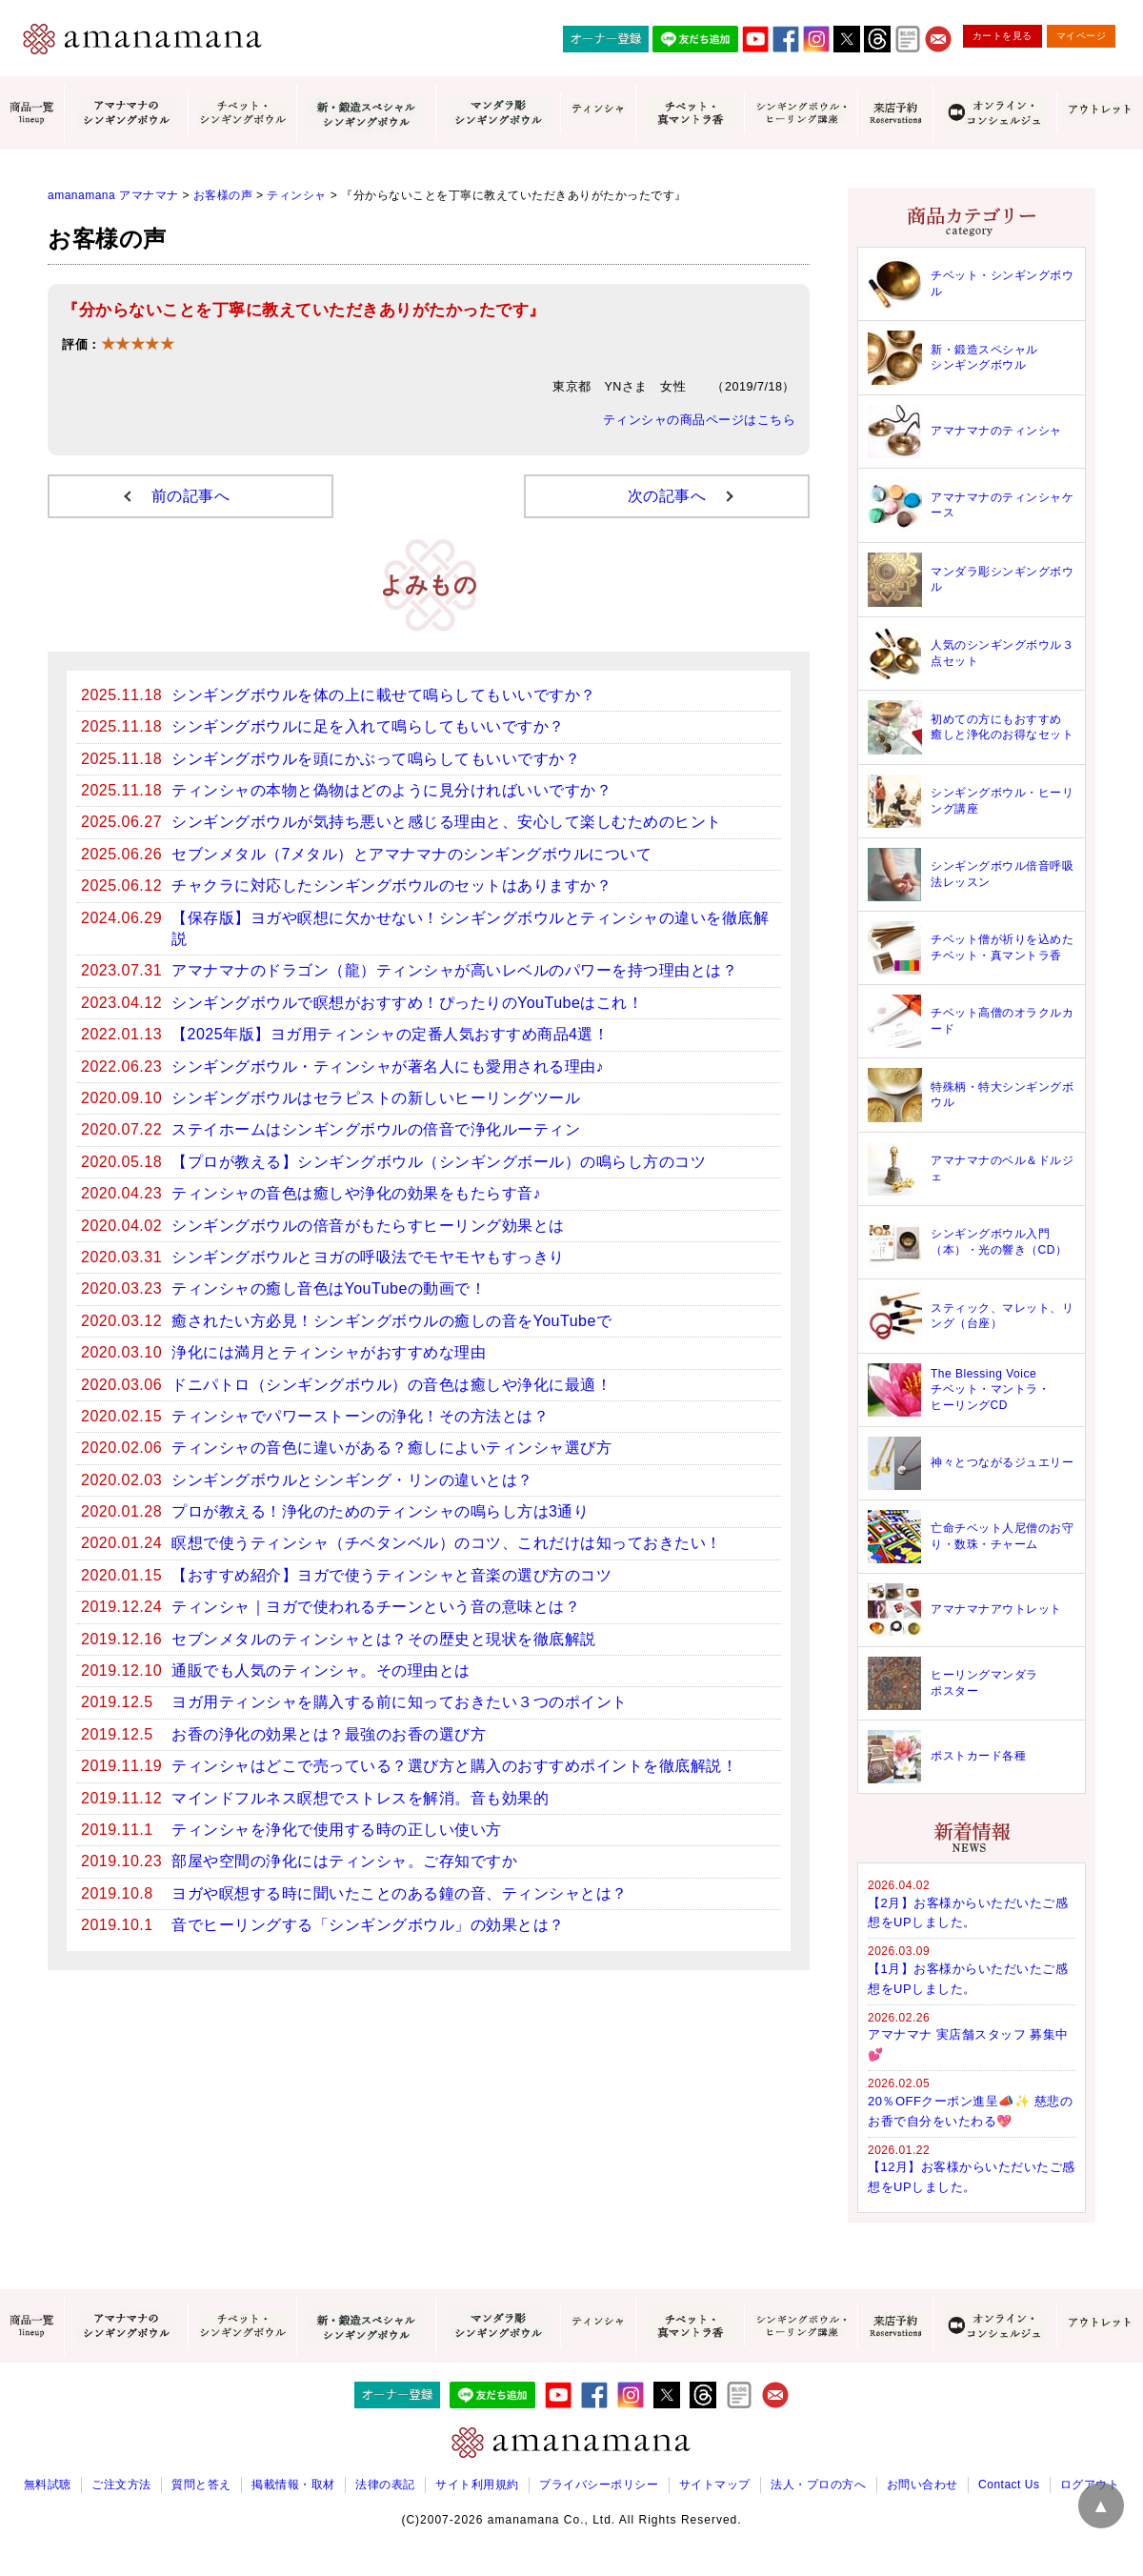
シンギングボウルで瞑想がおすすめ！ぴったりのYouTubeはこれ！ (407, 1003)
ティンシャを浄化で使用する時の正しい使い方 (336, 1829)
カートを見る (1003, 35)
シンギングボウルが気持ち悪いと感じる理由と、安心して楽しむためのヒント (446, 822)
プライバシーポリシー (598, 2484)
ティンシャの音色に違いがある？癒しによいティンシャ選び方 (391, 1447)
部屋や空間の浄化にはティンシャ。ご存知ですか (344, 1861)
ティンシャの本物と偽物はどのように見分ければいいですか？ (391, 790)
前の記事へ (191, 496)
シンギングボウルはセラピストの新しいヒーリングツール (375, 1098)
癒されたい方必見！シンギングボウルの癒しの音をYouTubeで (391, 1321)
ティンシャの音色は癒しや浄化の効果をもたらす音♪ (356, 1193)
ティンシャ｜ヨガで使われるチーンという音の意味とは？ (375, 1607)
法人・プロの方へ (818, 2484)
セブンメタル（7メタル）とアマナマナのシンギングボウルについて (411, 854)
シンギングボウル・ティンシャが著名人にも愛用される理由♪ (387, 1066)
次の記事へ (667, 496)
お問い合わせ (922, 2484)
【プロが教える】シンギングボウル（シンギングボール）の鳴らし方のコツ (438, 1162)
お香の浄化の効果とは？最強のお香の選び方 (328, 1734)
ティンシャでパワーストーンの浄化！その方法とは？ (360, 1416)
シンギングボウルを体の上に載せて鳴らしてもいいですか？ (383, 695)
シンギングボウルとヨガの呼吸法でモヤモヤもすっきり (368, 1257)
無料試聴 (47, 2484)
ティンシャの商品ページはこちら (699, 420)
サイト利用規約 (477, 2484)
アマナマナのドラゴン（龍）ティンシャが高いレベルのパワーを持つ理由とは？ (454, 970)
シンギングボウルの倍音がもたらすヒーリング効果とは (368, 1226)
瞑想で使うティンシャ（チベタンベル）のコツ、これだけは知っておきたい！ (446, 1543)
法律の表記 (385, 2484)
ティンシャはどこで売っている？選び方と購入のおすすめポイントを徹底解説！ (454, 1766)
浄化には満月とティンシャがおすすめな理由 (328, 1352)
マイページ (1081, 35)
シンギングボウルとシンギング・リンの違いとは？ (352, 1480)
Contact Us (1008, 2484)
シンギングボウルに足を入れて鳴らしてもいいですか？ (368, 726)
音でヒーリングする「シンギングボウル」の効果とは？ (368, 1925)
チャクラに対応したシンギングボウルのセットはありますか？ (391, 885)
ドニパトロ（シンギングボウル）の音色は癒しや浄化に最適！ (391, 1385)
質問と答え (201, 2484)
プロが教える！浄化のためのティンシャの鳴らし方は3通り (380, 1511)
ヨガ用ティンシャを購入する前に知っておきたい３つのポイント (399, 1702)
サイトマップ (715, 2484)
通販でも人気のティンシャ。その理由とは (321, 1670)
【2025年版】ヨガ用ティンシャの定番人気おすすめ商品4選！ (390, 1034)
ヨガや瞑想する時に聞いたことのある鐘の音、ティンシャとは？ (399, 1893)
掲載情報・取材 (293, 2484)
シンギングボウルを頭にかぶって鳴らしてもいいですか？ (375, 759)
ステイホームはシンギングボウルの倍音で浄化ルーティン (375, 1129)
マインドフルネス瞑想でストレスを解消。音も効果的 (360, 1798)
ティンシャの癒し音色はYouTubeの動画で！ (328, 1288)
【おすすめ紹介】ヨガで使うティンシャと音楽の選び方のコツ (391, 1575)
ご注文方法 (121, 2484)
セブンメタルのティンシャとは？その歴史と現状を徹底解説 (383, 1639)
